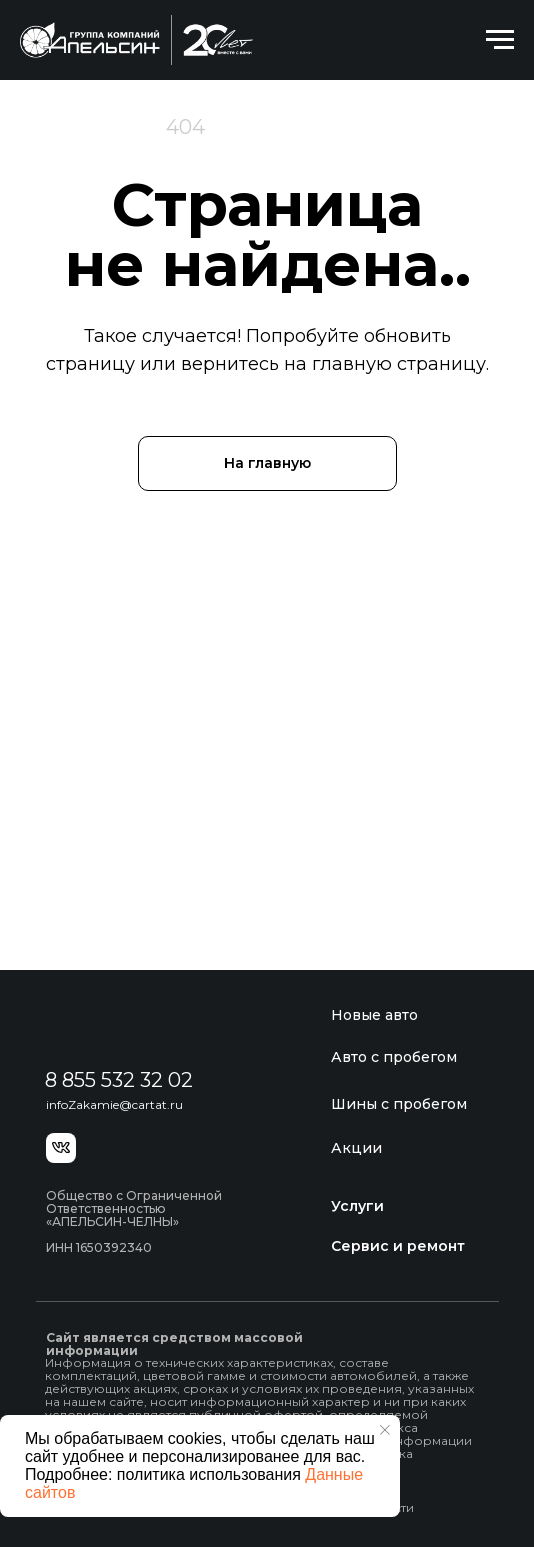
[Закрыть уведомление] (385, 1430)
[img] (139, 1025)
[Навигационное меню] (500, 40)
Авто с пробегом (394, 1057)
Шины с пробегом (399, 1104)
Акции (356, 1148)
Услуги (357, 1206)
